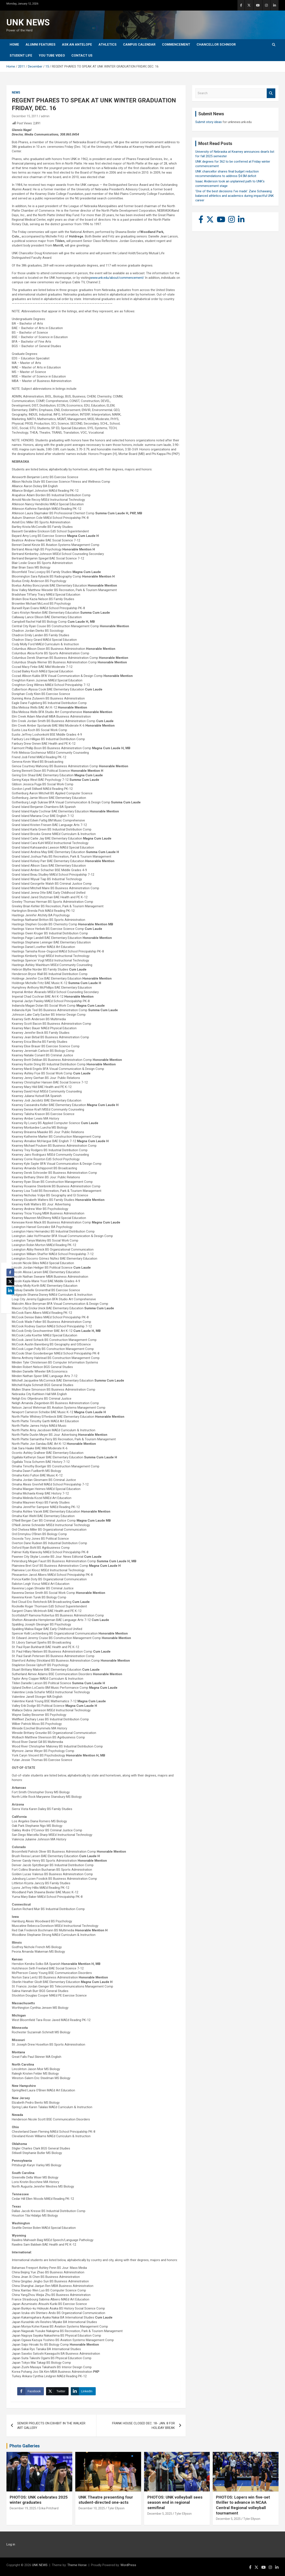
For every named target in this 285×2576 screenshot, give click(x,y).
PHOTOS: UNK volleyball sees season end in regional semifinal (174, 2502)
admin (45, 116)
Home (14, 44)
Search (271, 93)
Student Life (21, 55)
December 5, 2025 (159, 2513)
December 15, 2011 (25, 116)
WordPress (128, 2565)
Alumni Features (40, 44)
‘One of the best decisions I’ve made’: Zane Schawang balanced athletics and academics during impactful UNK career (234, 195)
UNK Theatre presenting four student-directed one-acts (106, 2500)
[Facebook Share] (30, 2391)
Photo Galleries (24, 2445)
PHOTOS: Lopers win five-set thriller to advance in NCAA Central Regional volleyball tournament (243, 2505)
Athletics (108, 44)
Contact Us (81, 55)
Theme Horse (77, 2565)
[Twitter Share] (57, 2391)
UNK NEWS (28, 22)
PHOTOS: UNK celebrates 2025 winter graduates (39, 2500)
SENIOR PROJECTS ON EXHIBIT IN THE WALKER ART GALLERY (51, 2425)
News (16, 92)
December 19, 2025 (23, 2508)
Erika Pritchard (49, 2508)
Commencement (176, 44)
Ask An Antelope (77, 44)
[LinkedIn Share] (83, 2391)
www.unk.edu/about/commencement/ (117, 278)
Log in (10, 2544)
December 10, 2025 (92, 2508)
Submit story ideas (208, 122)
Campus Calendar (139, 44)
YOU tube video (52, 55)
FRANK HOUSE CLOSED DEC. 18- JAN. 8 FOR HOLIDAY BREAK (143, 2425)
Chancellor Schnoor (216, 44)
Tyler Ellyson (116, 2508)
